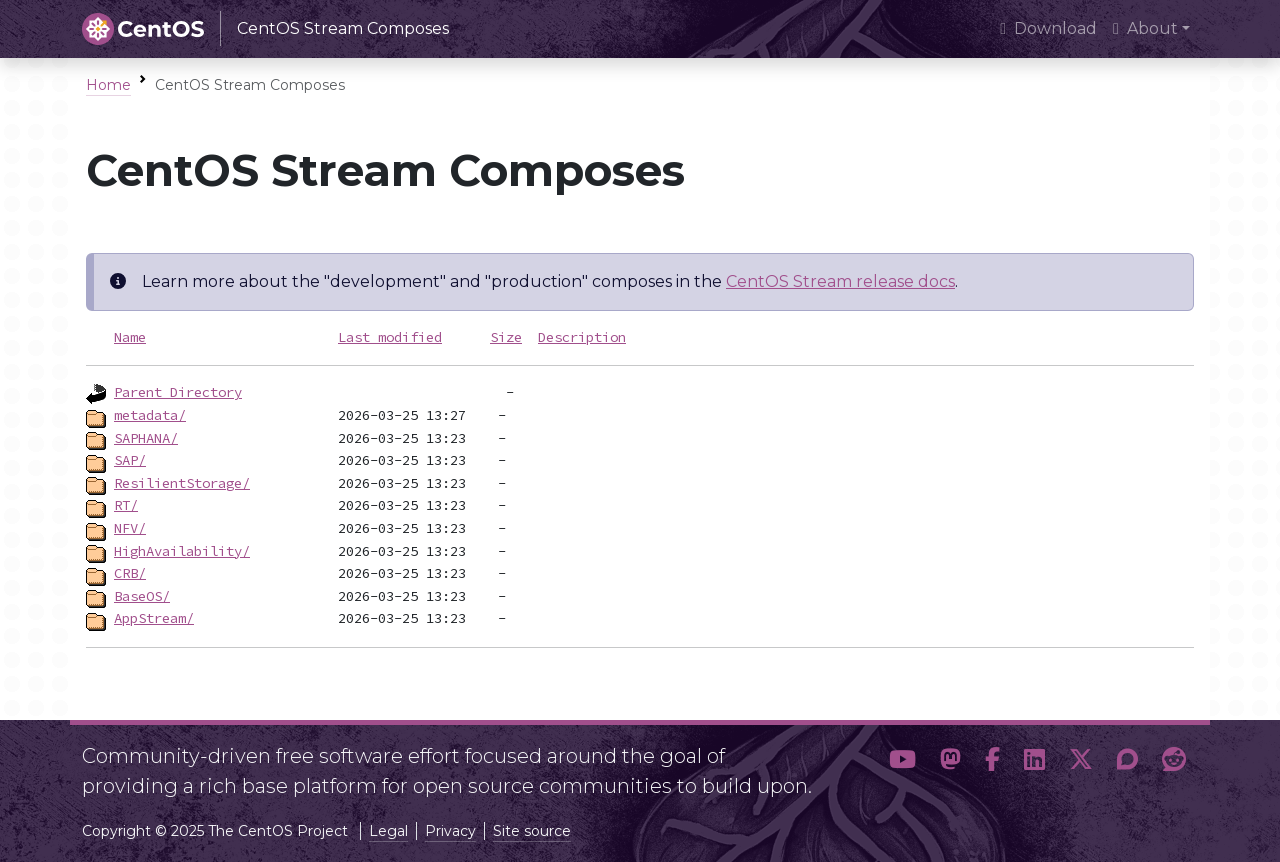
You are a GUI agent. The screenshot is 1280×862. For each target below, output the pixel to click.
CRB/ (130, 573)
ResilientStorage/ (182, 483)
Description (582, 337)
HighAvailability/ (182, 551)
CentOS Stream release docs (840, 281)
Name (130, 337)
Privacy (450, 831)
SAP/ (130, 460)
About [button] (1145, 28)
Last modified (390, 337)
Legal (388, 831)
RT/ (126, 505)
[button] (902, 763)
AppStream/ (154, 618)
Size (506, 337)
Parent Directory (178, 392)
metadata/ (150, 415)
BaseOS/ (142, 596)
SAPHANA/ (146, 438)
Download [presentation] (1048, 28)
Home (108, 85)
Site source (532, 831)
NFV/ (130, 528)
